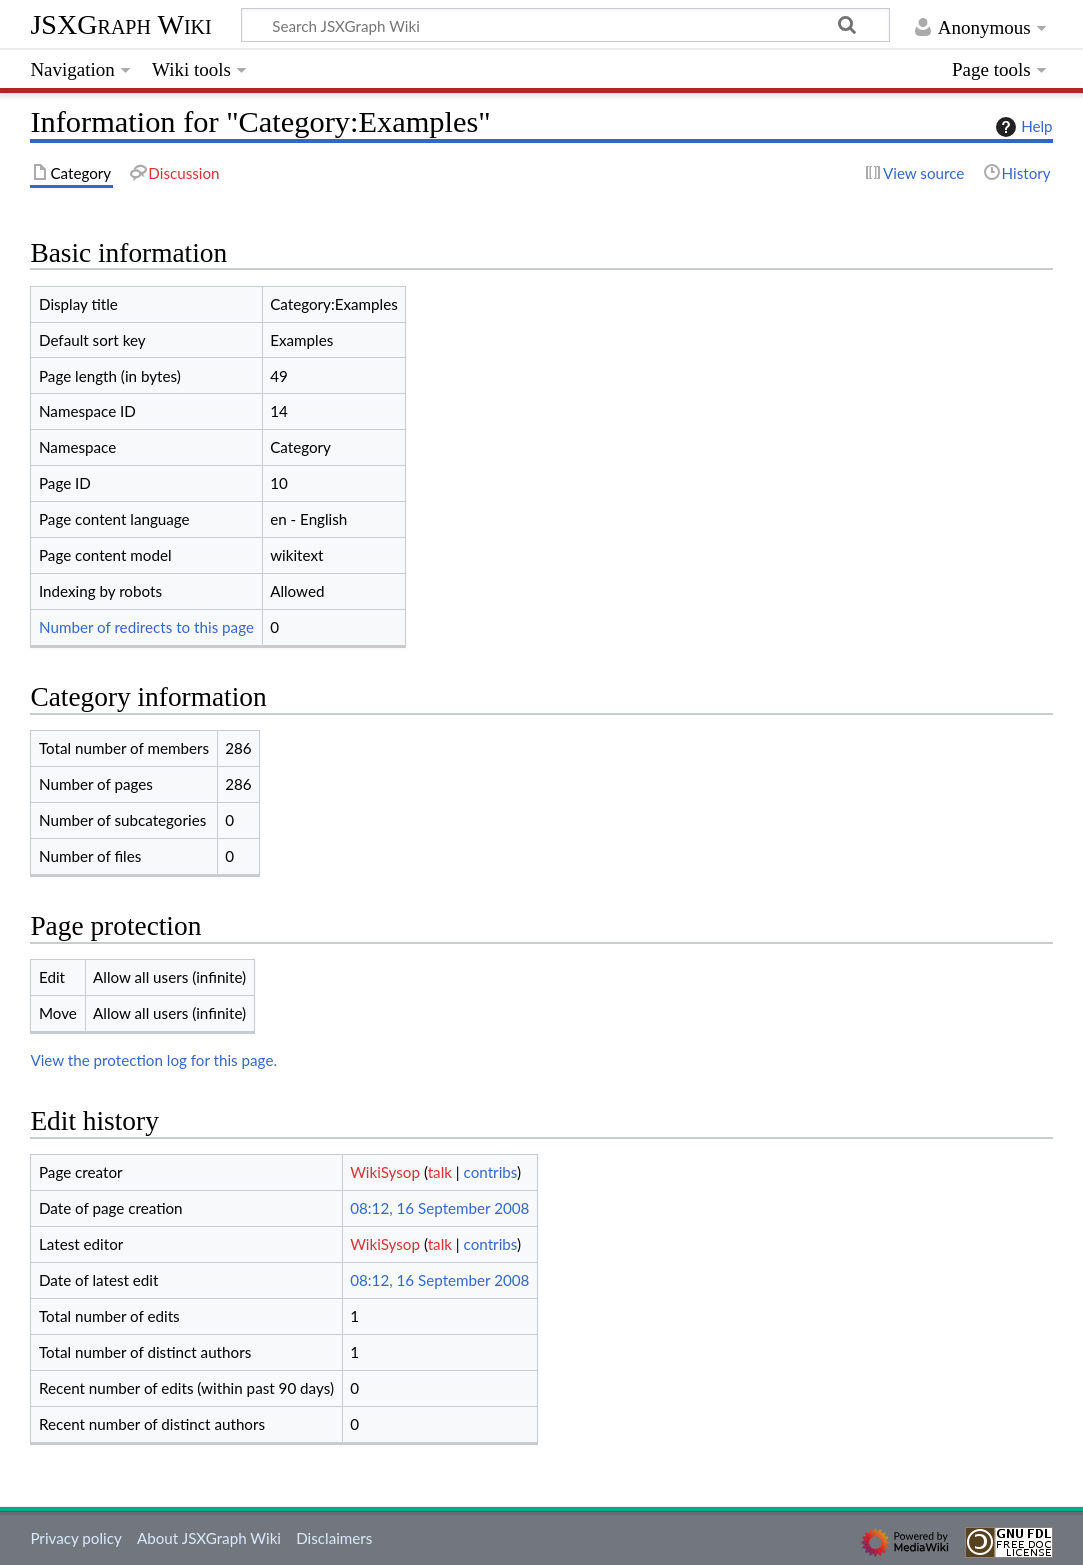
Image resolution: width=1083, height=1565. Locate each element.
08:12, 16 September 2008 (439, 1208)
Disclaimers (334, 1538)
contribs (490, 1172)
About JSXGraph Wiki (209, 1538)
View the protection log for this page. (153, 1060)
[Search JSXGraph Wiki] (565, 25)
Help (1021, 127)
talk (440, 1172)
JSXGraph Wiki (120, 24)
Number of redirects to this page (146, 627)
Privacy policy (75, 1538)
